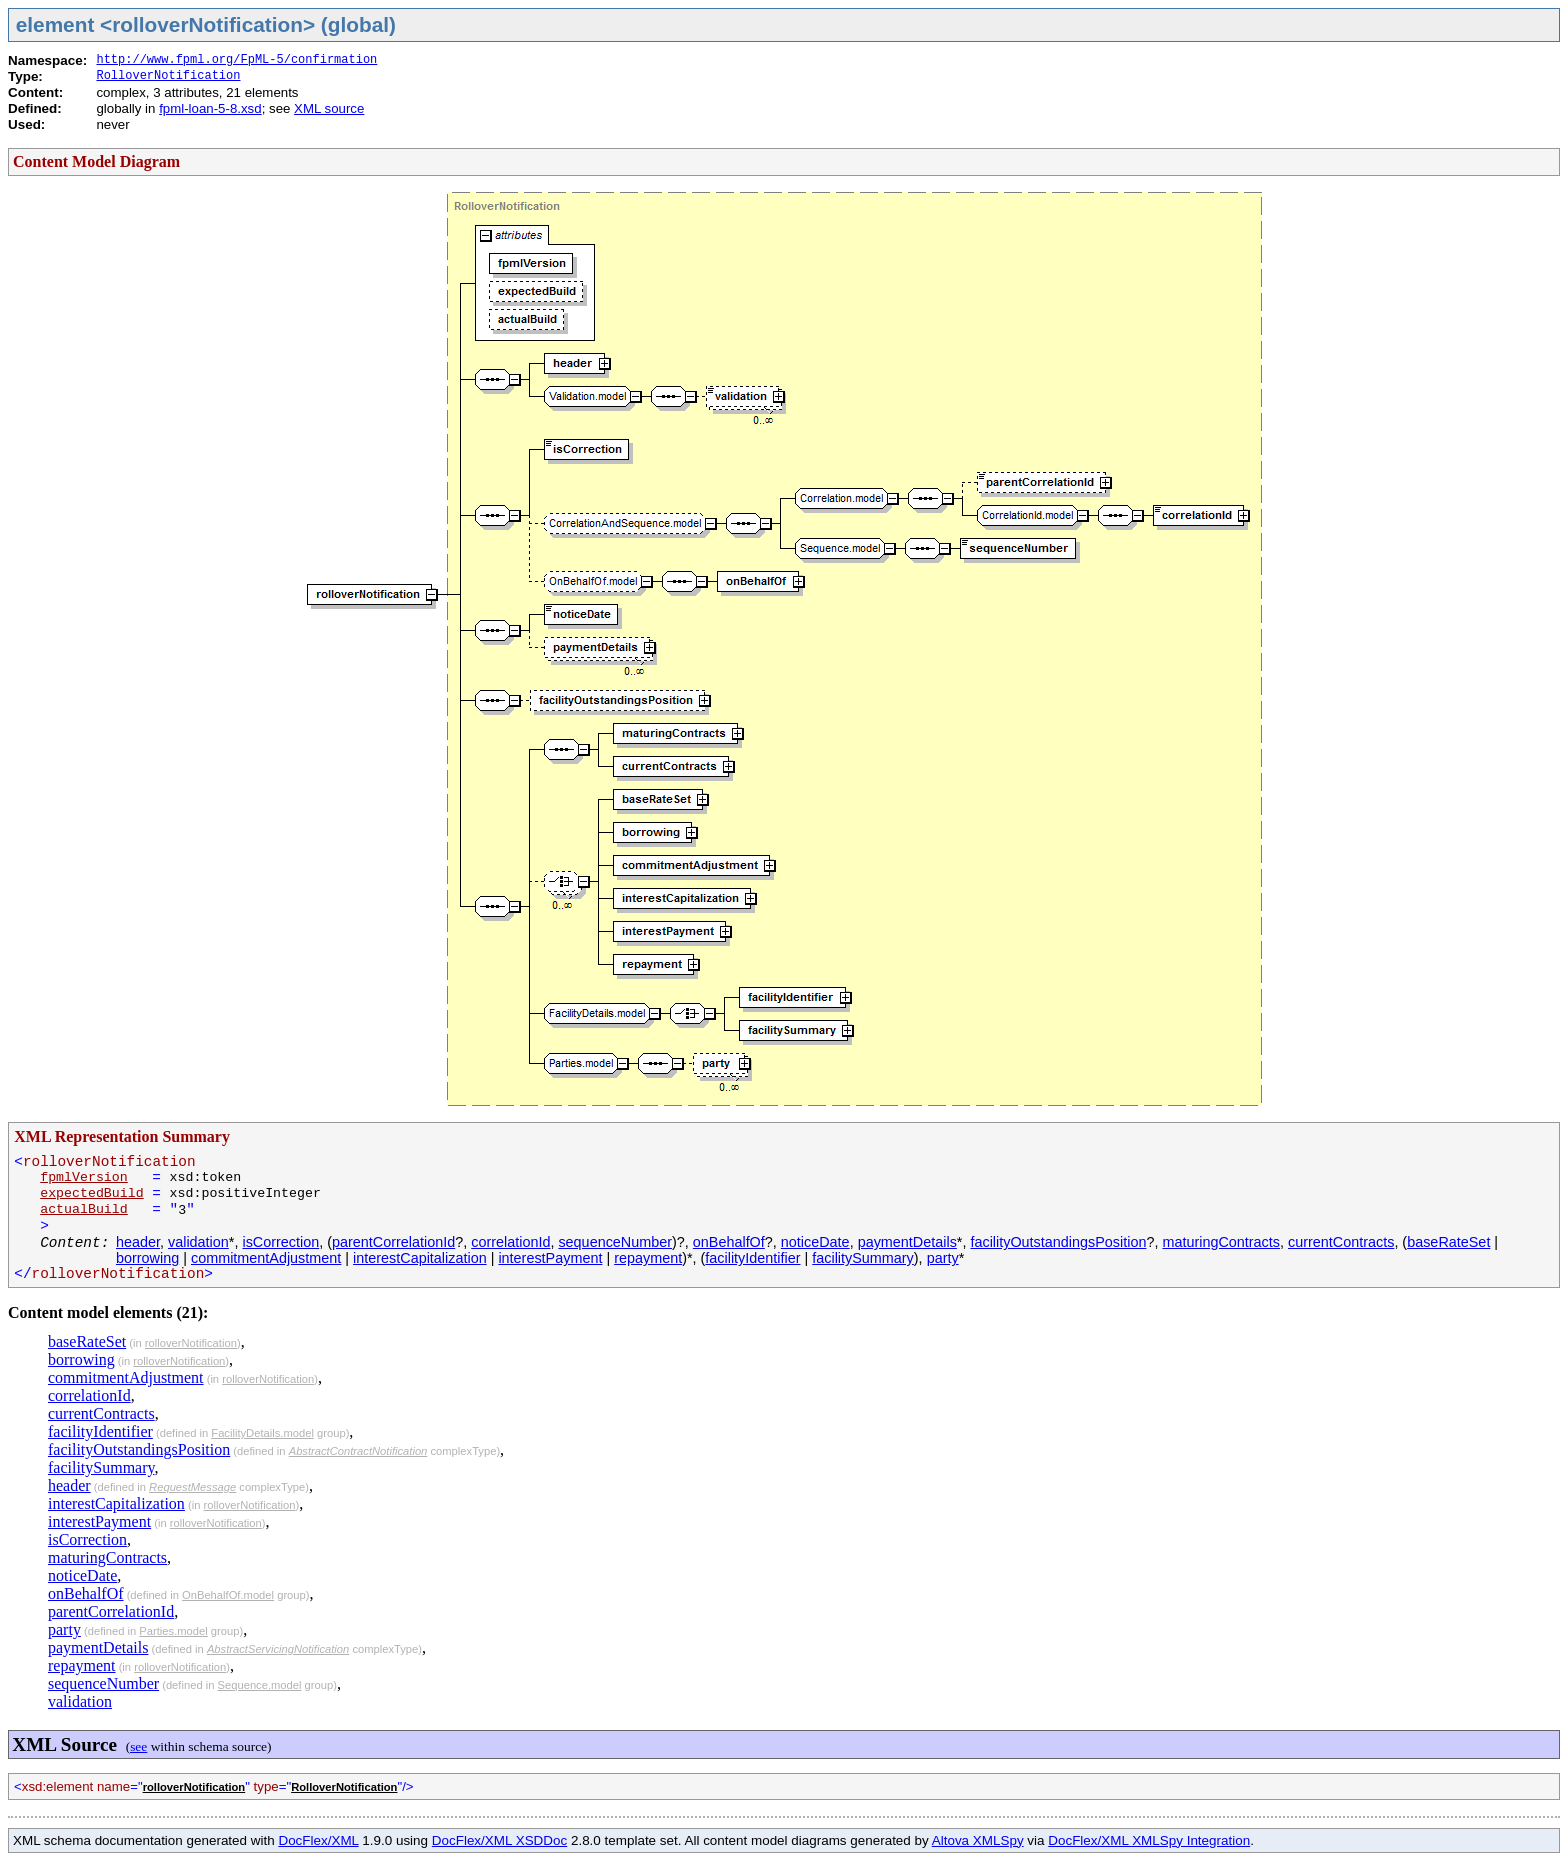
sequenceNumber (615, 1242)
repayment (648, 1258)
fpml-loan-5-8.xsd (210, 108)
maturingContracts (1221, 1242)
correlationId (510, 1242)
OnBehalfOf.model (228, 1595)
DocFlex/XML (318, 1840)
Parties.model (173, 1631)
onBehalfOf (729, 1242)
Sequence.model (260, 1685)
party (943, 1258)
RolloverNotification (168, 76)
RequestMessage (192, 1487)
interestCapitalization (420, 1258)
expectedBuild (92, 1193)
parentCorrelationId (393, 1242)
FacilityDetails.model (262, 1433)
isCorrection (280, 1242)
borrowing (147, 1258)
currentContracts (1341, 1242)
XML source (329, 108)
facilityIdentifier (752, 1258)
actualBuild (84, 1209)
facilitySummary (863, 1258)
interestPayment (550, 1258)
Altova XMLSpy (978, 1840)
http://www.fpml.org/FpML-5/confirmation (236, 60)
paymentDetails (907, 1242)
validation (198, 1242)
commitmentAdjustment (266, 1258)
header (138, 1242)
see (138, 1746)
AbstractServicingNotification (278, 1649)
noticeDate (815, 1242)
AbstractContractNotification (358, 1451)
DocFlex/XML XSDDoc (499, 1840)
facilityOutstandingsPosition (1058, 1242)
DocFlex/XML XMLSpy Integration (1149, 1840)
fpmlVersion (84, 1177)
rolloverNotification (191, 1343)
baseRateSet (1448, 1242)
